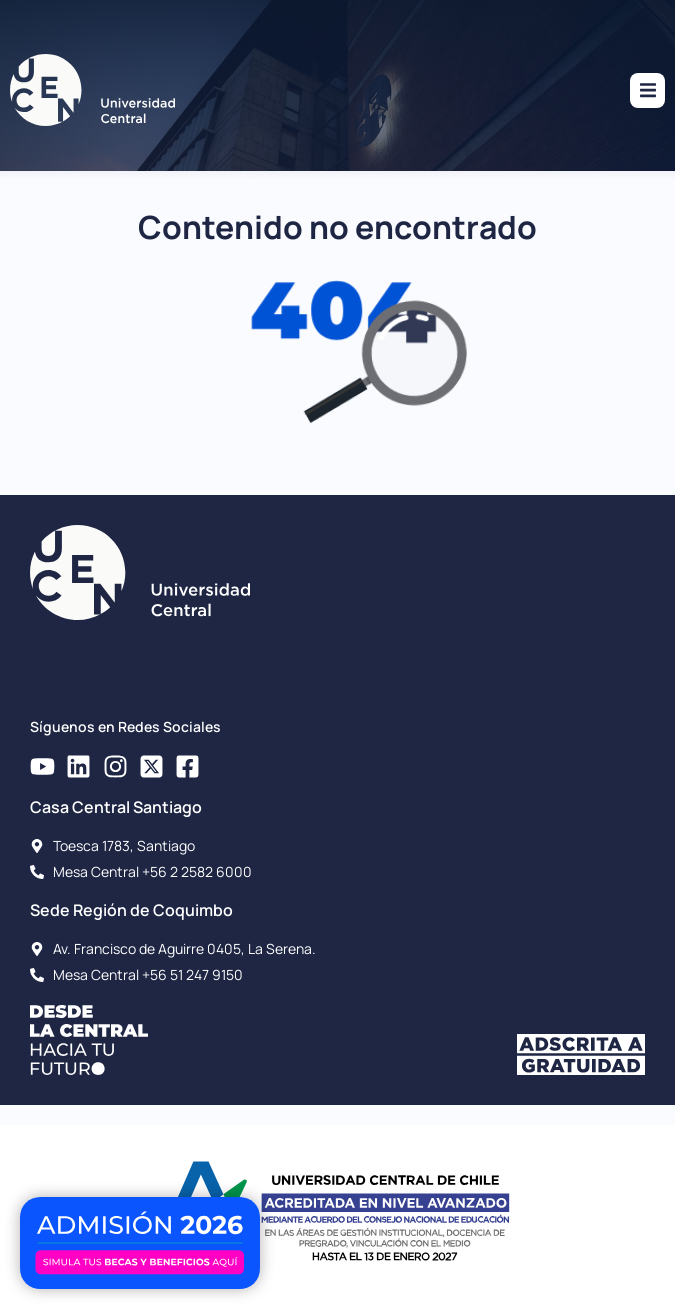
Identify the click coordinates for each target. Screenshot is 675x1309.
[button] (647, 90)
